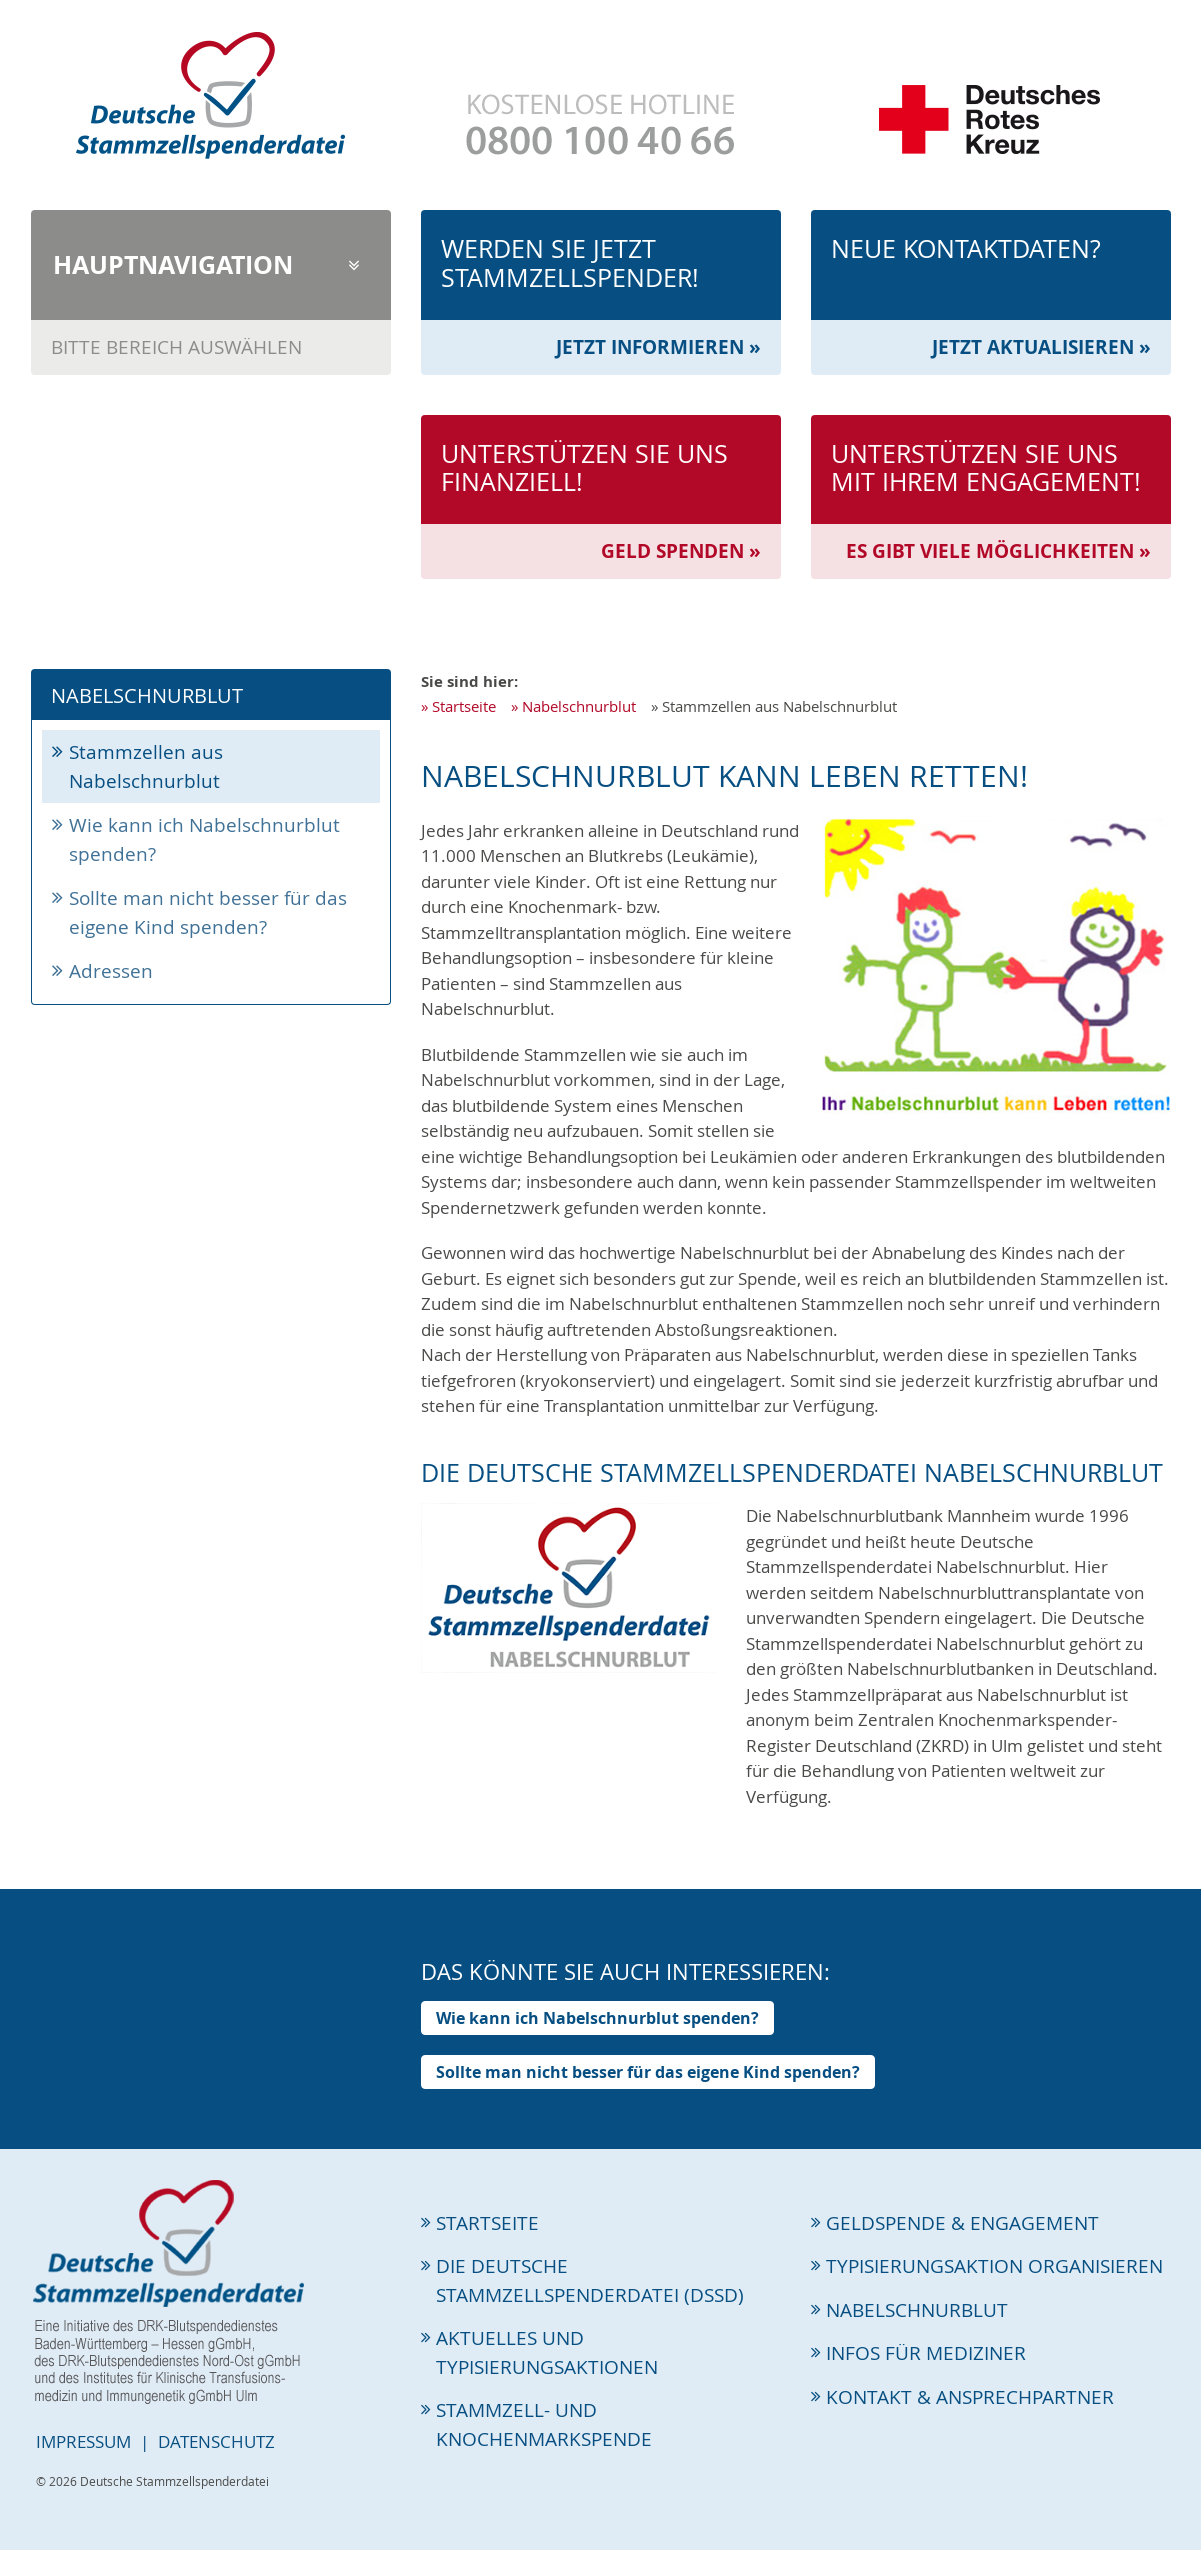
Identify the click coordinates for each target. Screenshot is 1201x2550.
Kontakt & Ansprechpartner (970, 2397)
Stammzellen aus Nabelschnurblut (146, 766)
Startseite (464, 706)
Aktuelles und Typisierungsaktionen (547, 2352)
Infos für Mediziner (926, 2353)
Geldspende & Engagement (962, 2223)
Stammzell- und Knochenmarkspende (544, 2424)
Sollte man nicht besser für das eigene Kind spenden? (208, 912)
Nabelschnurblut (579, 706)
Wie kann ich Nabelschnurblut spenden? (204, 839)
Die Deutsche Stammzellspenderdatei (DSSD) (590, 2280)
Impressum (83, 2441)
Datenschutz (216, 2441)
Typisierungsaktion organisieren (994, 2266)
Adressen (111, 971)
